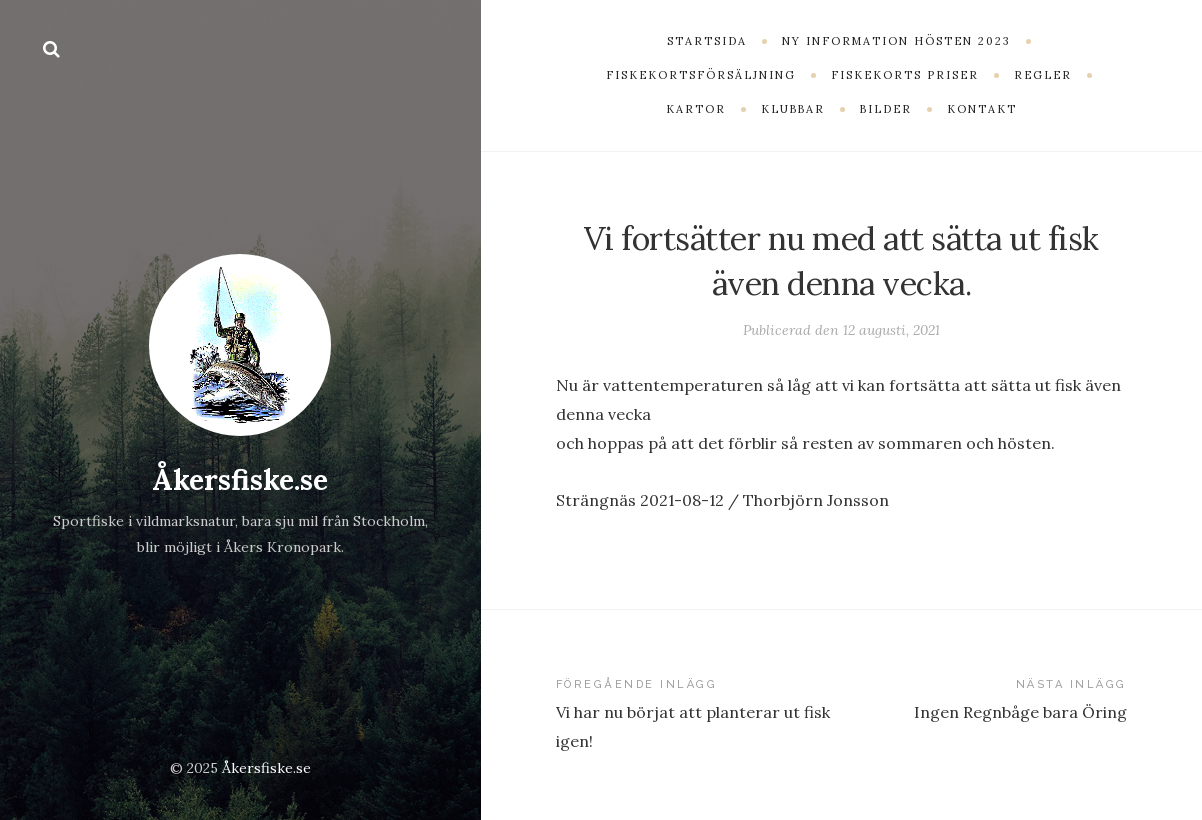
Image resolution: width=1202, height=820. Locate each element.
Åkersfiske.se (240, 480)
